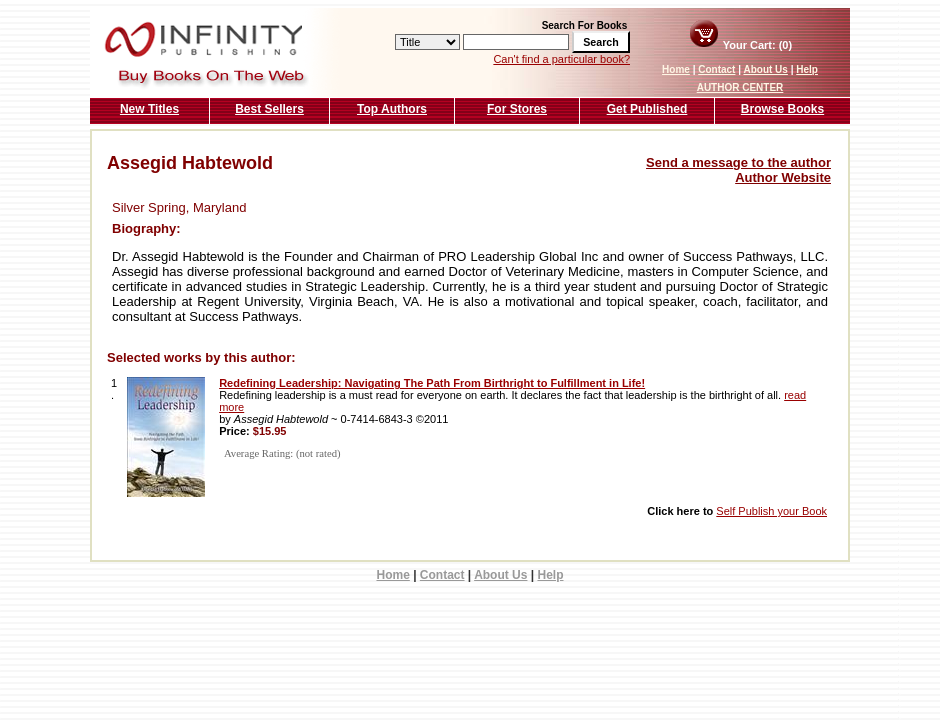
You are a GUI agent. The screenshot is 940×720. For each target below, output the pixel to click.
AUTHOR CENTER (740, 87)
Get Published (647, 109)
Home (676, 69)
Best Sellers (269, 109)
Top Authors (392, 109)
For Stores (517, 109)
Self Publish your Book (771, 511)
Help (807, 69)
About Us (765, 69)
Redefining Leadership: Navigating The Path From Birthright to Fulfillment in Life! (432, 383)
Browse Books (782, 109)
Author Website (783, 177)
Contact (716, 69)
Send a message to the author (738, 162)
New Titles (149, 109)
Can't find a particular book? (561, 59)
